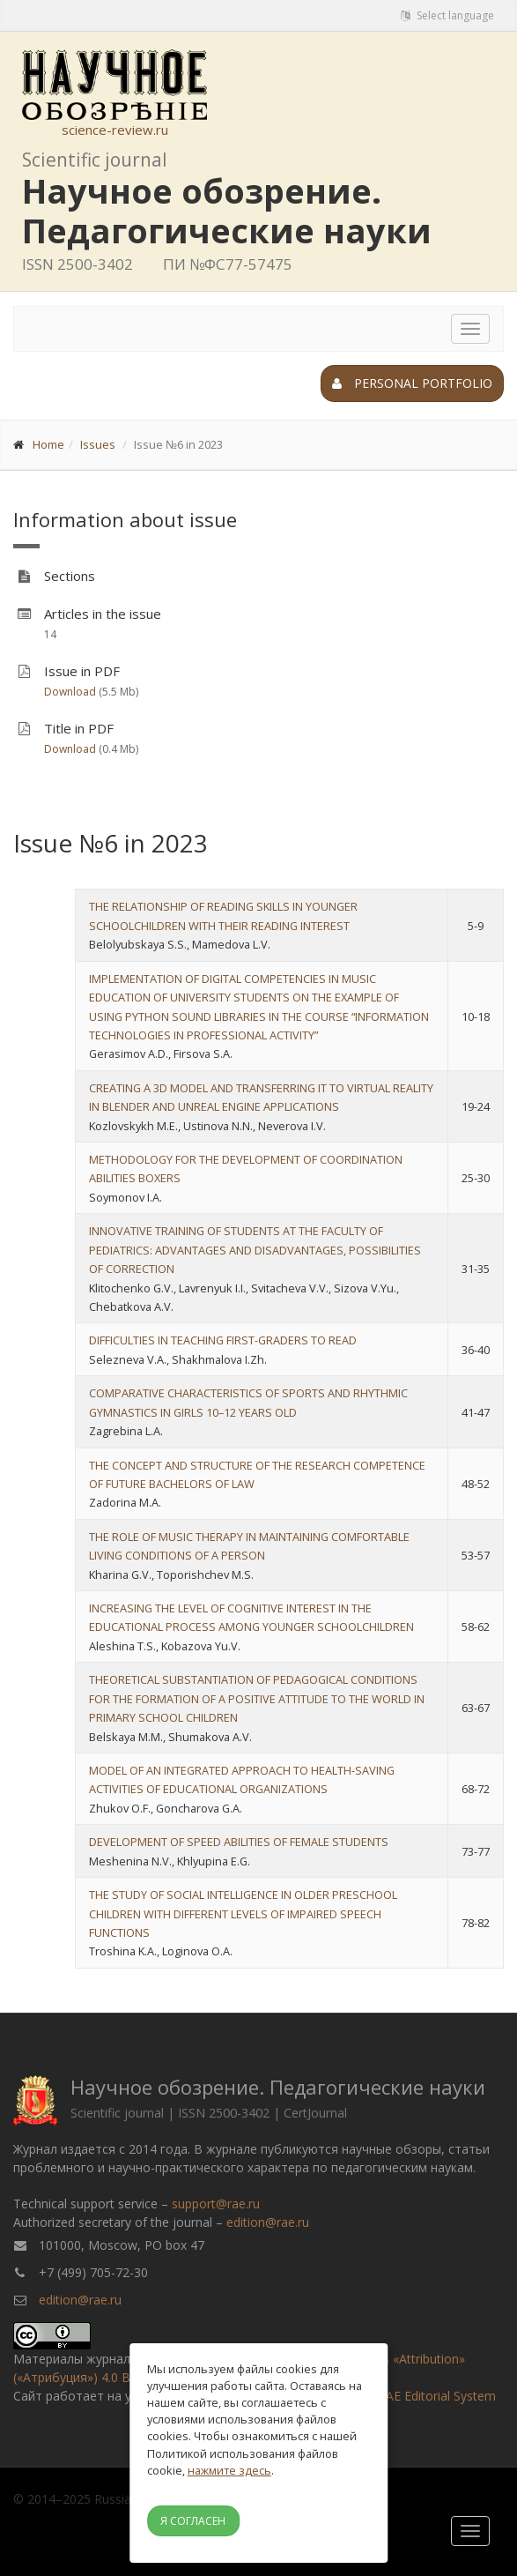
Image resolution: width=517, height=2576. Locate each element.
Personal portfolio (412, 383)
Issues (97, 444)
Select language (447, 15)
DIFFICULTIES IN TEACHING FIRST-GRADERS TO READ (223, 1340)
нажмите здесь (229, 2470)
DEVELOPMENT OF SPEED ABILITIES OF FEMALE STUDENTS (238, 1842)
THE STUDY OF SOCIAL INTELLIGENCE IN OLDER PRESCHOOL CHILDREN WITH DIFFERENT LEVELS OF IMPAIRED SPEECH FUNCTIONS (243, 1913)
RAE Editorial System (437, 2395)
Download (70, 691)
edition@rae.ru (267, 2222)
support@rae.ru (216, 2203)
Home (48, 444)
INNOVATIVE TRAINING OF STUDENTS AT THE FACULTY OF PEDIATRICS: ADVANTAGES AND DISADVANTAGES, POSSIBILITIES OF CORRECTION (255, 1250)
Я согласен (192, 2520)
